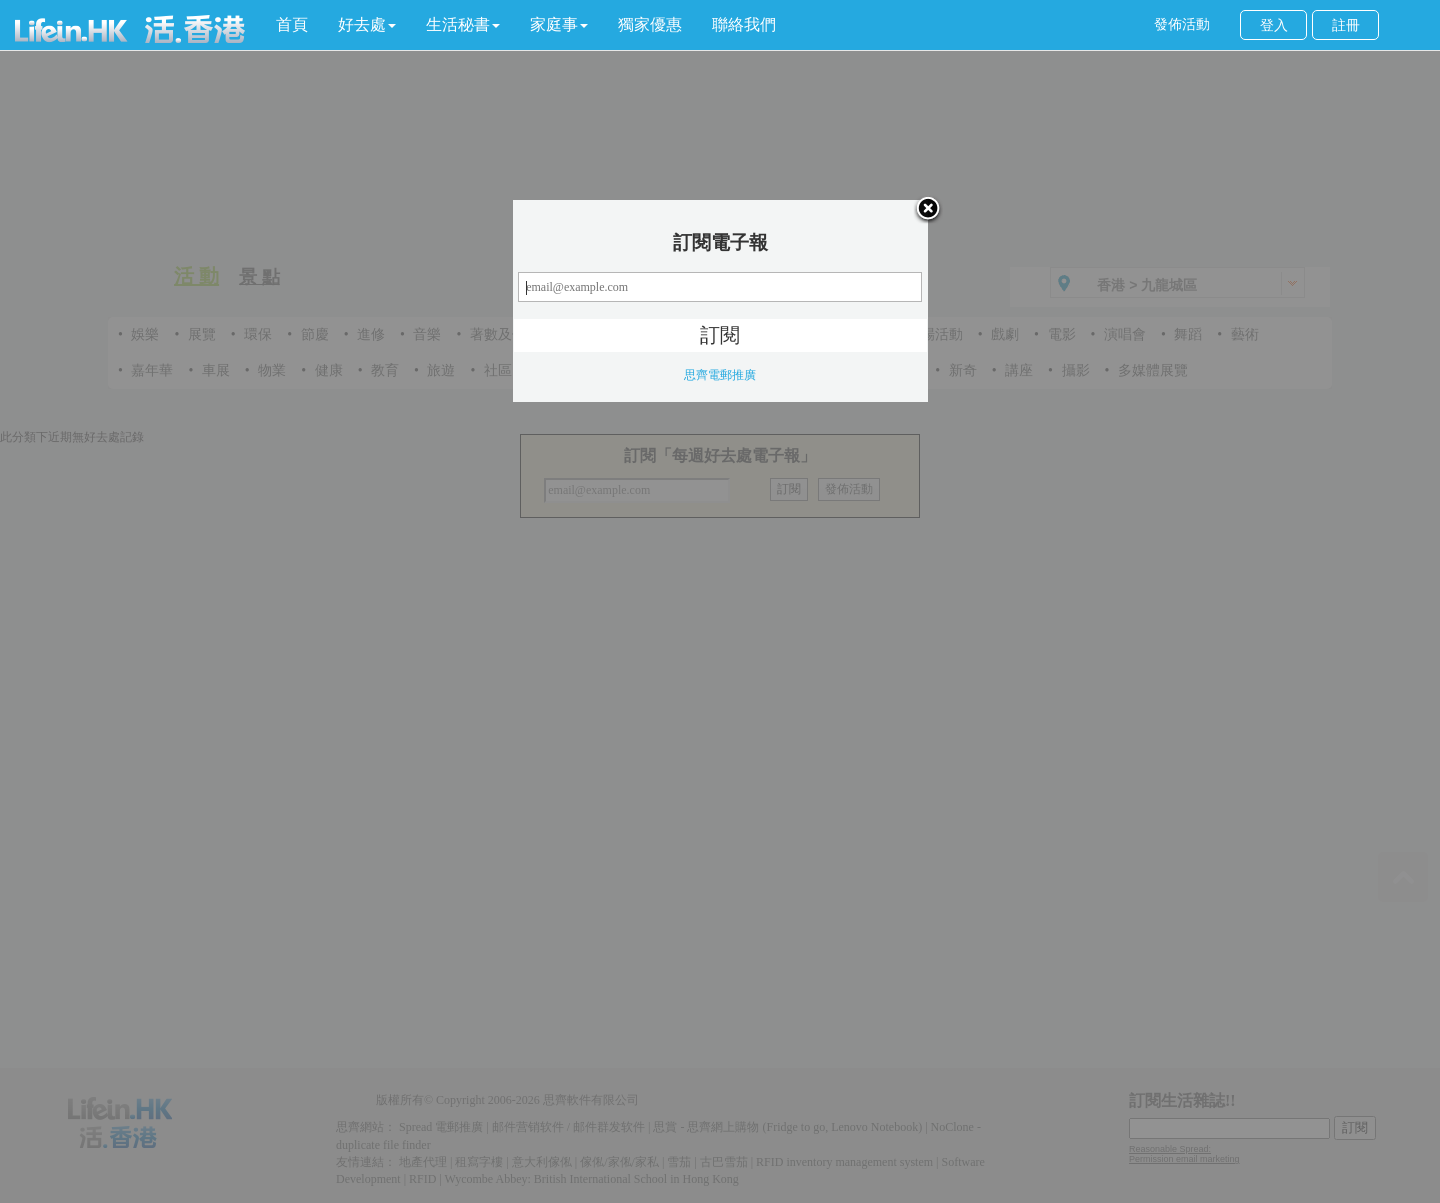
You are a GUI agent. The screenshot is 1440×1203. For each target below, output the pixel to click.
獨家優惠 (650, 24)
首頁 (292, 24)
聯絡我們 (744, 24)
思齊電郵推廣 (720, 375)
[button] (367, 25)
